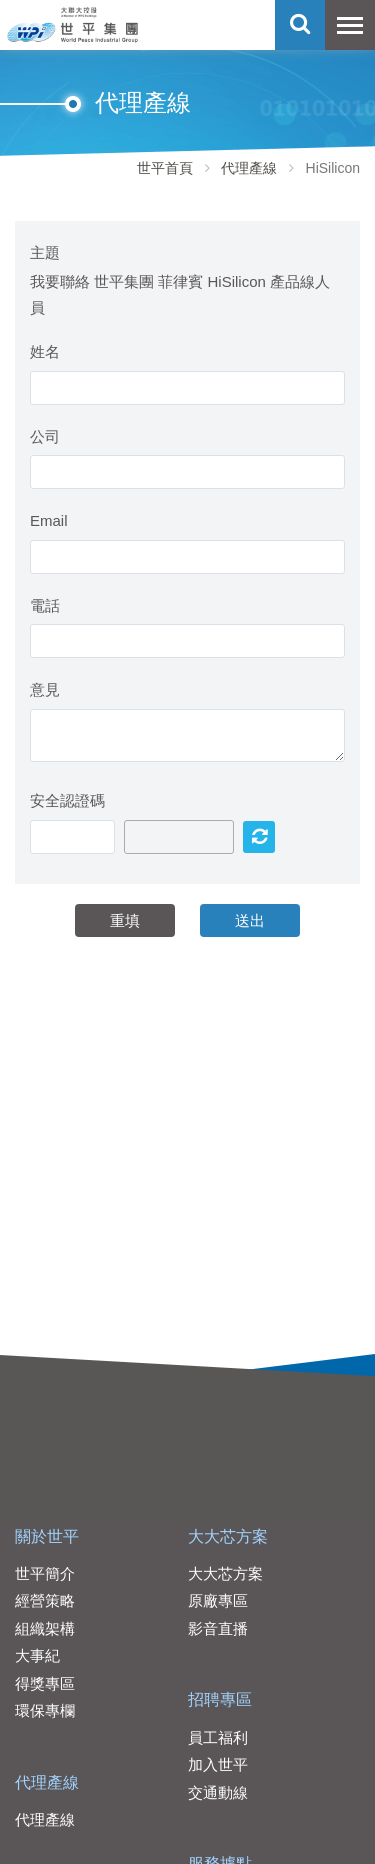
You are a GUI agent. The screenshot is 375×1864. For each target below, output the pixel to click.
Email (49, 520)
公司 (45, 436)
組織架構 (45, 1628)
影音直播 (218, 1628)
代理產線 (249, 168)
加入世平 (218, 1764)
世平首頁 (165, 168)
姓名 (45, 351)
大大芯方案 (228, 1536)
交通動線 (218, 1792)
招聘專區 (220, 1699)
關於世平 (47, 1536)
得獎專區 (45, 1683)
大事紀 (37, 1655)
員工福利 (218, 1737)
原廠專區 (218, 1600)
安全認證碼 (67, 800)
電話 (45, 605)
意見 (45, 689)
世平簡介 (45, 1573)
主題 (45, 252)
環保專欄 (45, 1710)
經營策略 (45, 1600)
